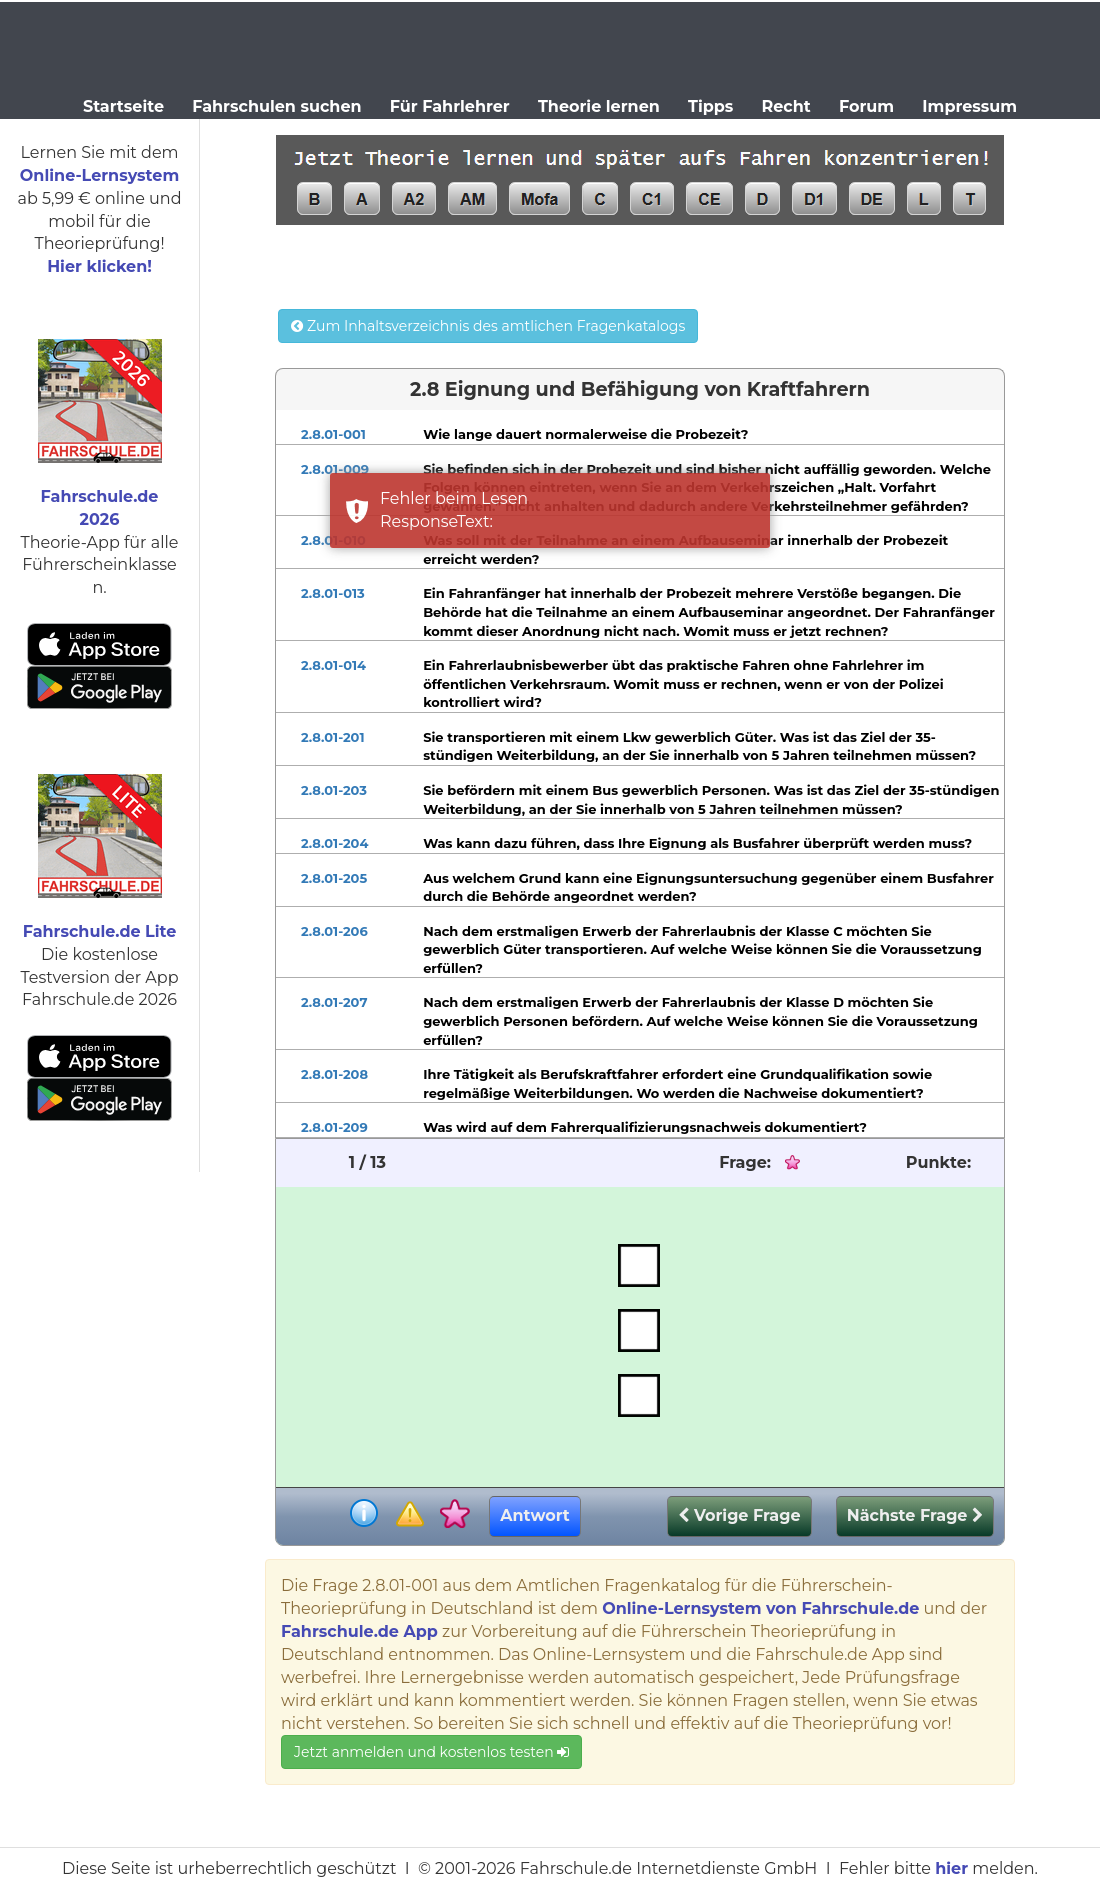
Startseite (123, 106)
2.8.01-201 (333, 737)
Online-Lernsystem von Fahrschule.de (760, 1608)
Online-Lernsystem (99, 175)
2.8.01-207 (334, 1002)
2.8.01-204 (334, 843)
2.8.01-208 (334, 1074)
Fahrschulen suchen (276, 106)
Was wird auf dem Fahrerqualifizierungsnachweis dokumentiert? (645, 1127)
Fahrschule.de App (359, 1631)
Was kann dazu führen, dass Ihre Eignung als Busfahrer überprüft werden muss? (697, 843)
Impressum (969, 106)
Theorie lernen (599, 106)
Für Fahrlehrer (450, 106)
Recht (786, 106)
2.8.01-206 (334, 931)
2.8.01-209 (334, 1127)
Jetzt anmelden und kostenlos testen (431, 1752)
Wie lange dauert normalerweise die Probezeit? (585, 434)
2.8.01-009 (335, 469)
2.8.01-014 (333, 665)
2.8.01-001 (333, 434)
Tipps (710, 106)
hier (951, 1868)
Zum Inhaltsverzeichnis (488, 326)
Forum (866, 106)
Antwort (534, 1515)
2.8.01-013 (333, 593)
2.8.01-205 (334, 878)
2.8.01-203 (334, 790)
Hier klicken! (99, 266)
